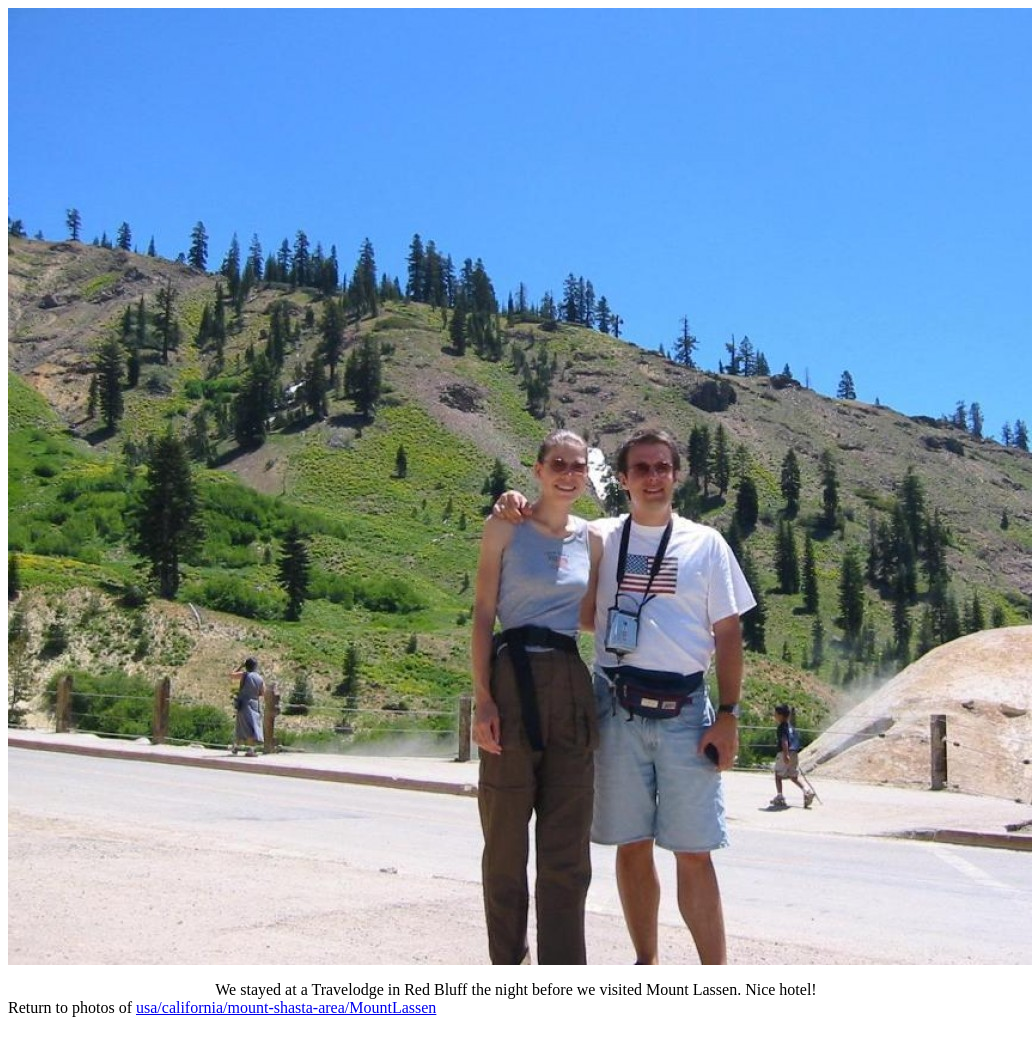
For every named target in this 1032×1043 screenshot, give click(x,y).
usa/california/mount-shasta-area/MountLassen (286, 1007)
